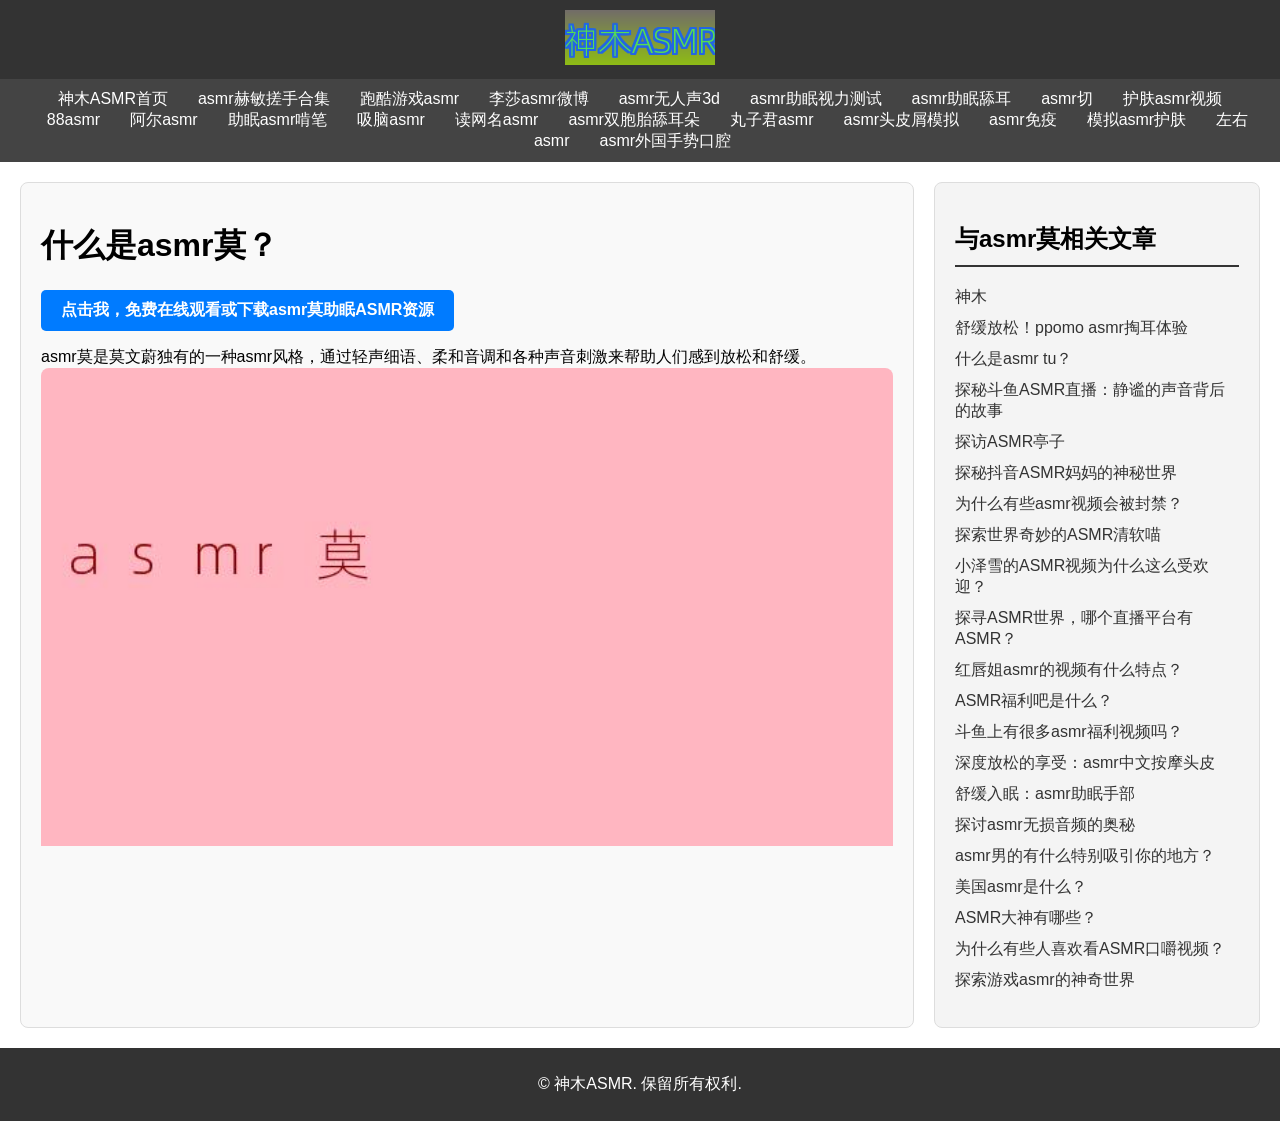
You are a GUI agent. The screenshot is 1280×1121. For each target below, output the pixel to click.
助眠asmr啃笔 (278, 119)
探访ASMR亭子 (1010, 441)
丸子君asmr (772, 119)
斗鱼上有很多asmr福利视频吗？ (1069, 731)
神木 (971, 296)
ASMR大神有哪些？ (1026, 917)
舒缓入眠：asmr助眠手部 (1045, 793)
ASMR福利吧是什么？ (1034, 700)
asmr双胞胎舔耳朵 (634, 119)
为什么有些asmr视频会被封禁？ (1069, 503)
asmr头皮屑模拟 (902, 119)
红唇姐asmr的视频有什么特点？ (1069, 669)
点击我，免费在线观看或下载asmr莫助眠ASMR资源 (247, 309)
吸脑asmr (391, 119)
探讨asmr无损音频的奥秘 (1045, 824)
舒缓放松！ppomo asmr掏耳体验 (1071, 327)
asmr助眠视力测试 (816, 98)
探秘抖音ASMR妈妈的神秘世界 (1066, 472)
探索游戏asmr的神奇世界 (1045, 979)
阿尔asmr (164, 119)
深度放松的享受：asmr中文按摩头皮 (1085, 762)
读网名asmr (497, 119)
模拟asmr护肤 (1137, 119)
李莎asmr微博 (539, 98)
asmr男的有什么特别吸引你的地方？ (1085, 855)
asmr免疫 (1023, 119)
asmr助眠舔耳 (962, 98)
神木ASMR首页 (113, 98)
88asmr (73, 119)
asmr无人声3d (669, 98)
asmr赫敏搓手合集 (264, 98)
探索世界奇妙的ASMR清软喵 (1058, 534)
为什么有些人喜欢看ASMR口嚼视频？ (1090, 948)
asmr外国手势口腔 (666, 140)
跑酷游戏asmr (410, 98)
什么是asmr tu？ (1013, 358)
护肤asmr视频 (1173, 98)
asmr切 (1067, 98)
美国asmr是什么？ (1021, 886)
